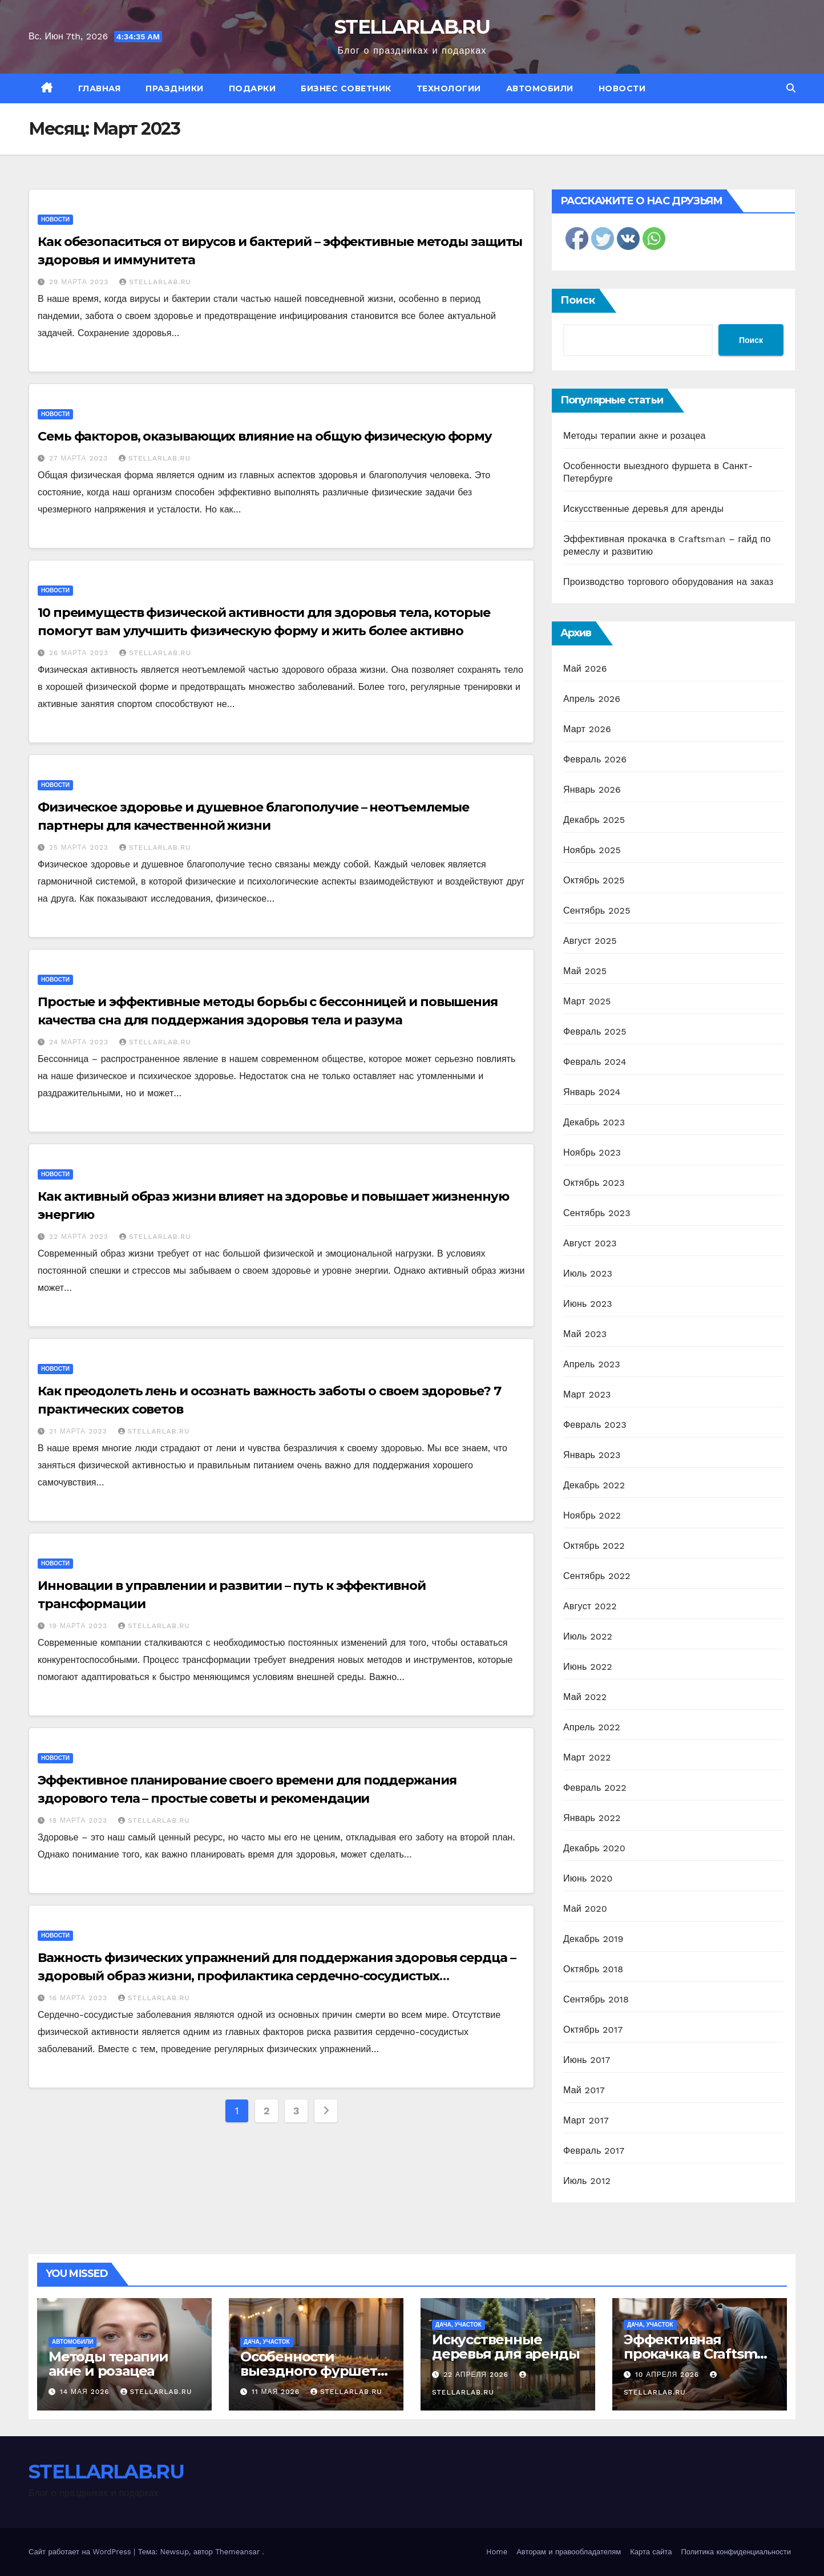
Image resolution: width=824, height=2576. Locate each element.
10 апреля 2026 (668, 2375)
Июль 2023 (587, 1273)
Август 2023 (590, 1243)
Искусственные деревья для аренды (643, 508)
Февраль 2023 (595, 1424)
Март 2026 (587, 729)
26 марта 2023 (80, 653)
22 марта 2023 (80, 1237)
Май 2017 (584, 2090)
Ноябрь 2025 (592, 850)
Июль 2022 (587, 1636)
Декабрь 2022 (594, 1485)
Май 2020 (585, 1908)
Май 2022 (585, 1696)
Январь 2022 (591, 1817)
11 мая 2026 (277, 2392)
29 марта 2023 (80, 282)
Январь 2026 (592, 789)
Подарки (252, 88)
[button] (790, 88)
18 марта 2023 (79, 1820)
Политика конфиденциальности (736, 2551)
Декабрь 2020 (594, 1848)
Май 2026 (585, 668)
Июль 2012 (587, 2180)
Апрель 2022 (591, 1727)
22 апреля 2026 (477, 2375)
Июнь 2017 (586, 2059)
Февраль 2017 (593, 2150)
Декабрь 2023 (594, 1122)
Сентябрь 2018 (596, 1999)
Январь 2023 (591, 1454)
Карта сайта (651, 2551)
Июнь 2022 (587, 1666)
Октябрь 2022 (594, 1545)
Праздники (175, 88)
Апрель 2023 (591, 1364)
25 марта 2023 (80, 847)
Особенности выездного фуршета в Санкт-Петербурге (312, 2370)
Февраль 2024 (595, 1061)
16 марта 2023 (79, 1998)
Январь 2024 (591, 1092)
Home (496, 2551)
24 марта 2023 (80, 1042)
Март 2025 (587, 1001)
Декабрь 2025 (594, 819)
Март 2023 (587, 1394)
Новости (622, 88)
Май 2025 (585, 971)
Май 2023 (585, 1334)
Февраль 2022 (595, 1787)
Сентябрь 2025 (597, 910)
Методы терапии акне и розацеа (634, 435)
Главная (99, 88)
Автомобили (539, 88)
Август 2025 (590, 940)
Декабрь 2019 (593, 1938)
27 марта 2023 (80, 458)
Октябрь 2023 (594, 1182)
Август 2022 (590, 1606)
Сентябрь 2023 (597, 1213)
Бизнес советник (346, 88)
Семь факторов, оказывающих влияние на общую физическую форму (265, 436)
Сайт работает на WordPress (81, 2551)
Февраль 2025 (595, 1031)
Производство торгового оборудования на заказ (668, 581)
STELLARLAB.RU (412, 27)
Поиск (577, 300)
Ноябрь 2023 (592, 1152)
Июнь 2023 (587, 1303)
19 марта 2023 (79, 1626)
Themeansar (237, 2551)
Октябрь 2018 (593, 1969)
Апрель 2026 (591, 698)
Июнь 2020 (588, 1878)
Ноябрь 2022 (592, 1515)
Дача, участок (267, 2342)
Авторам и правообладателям (568, 2551)
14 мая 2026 (86, 2392)
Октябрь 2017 (593, 2029)
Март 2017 (586, 2120)
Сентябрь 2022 (597, 1575)
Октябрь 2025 (594, 880)
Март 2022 (587, 1757)
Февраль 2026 (595, 759)
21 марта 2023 (79, 1431)
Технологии (449, 88)
